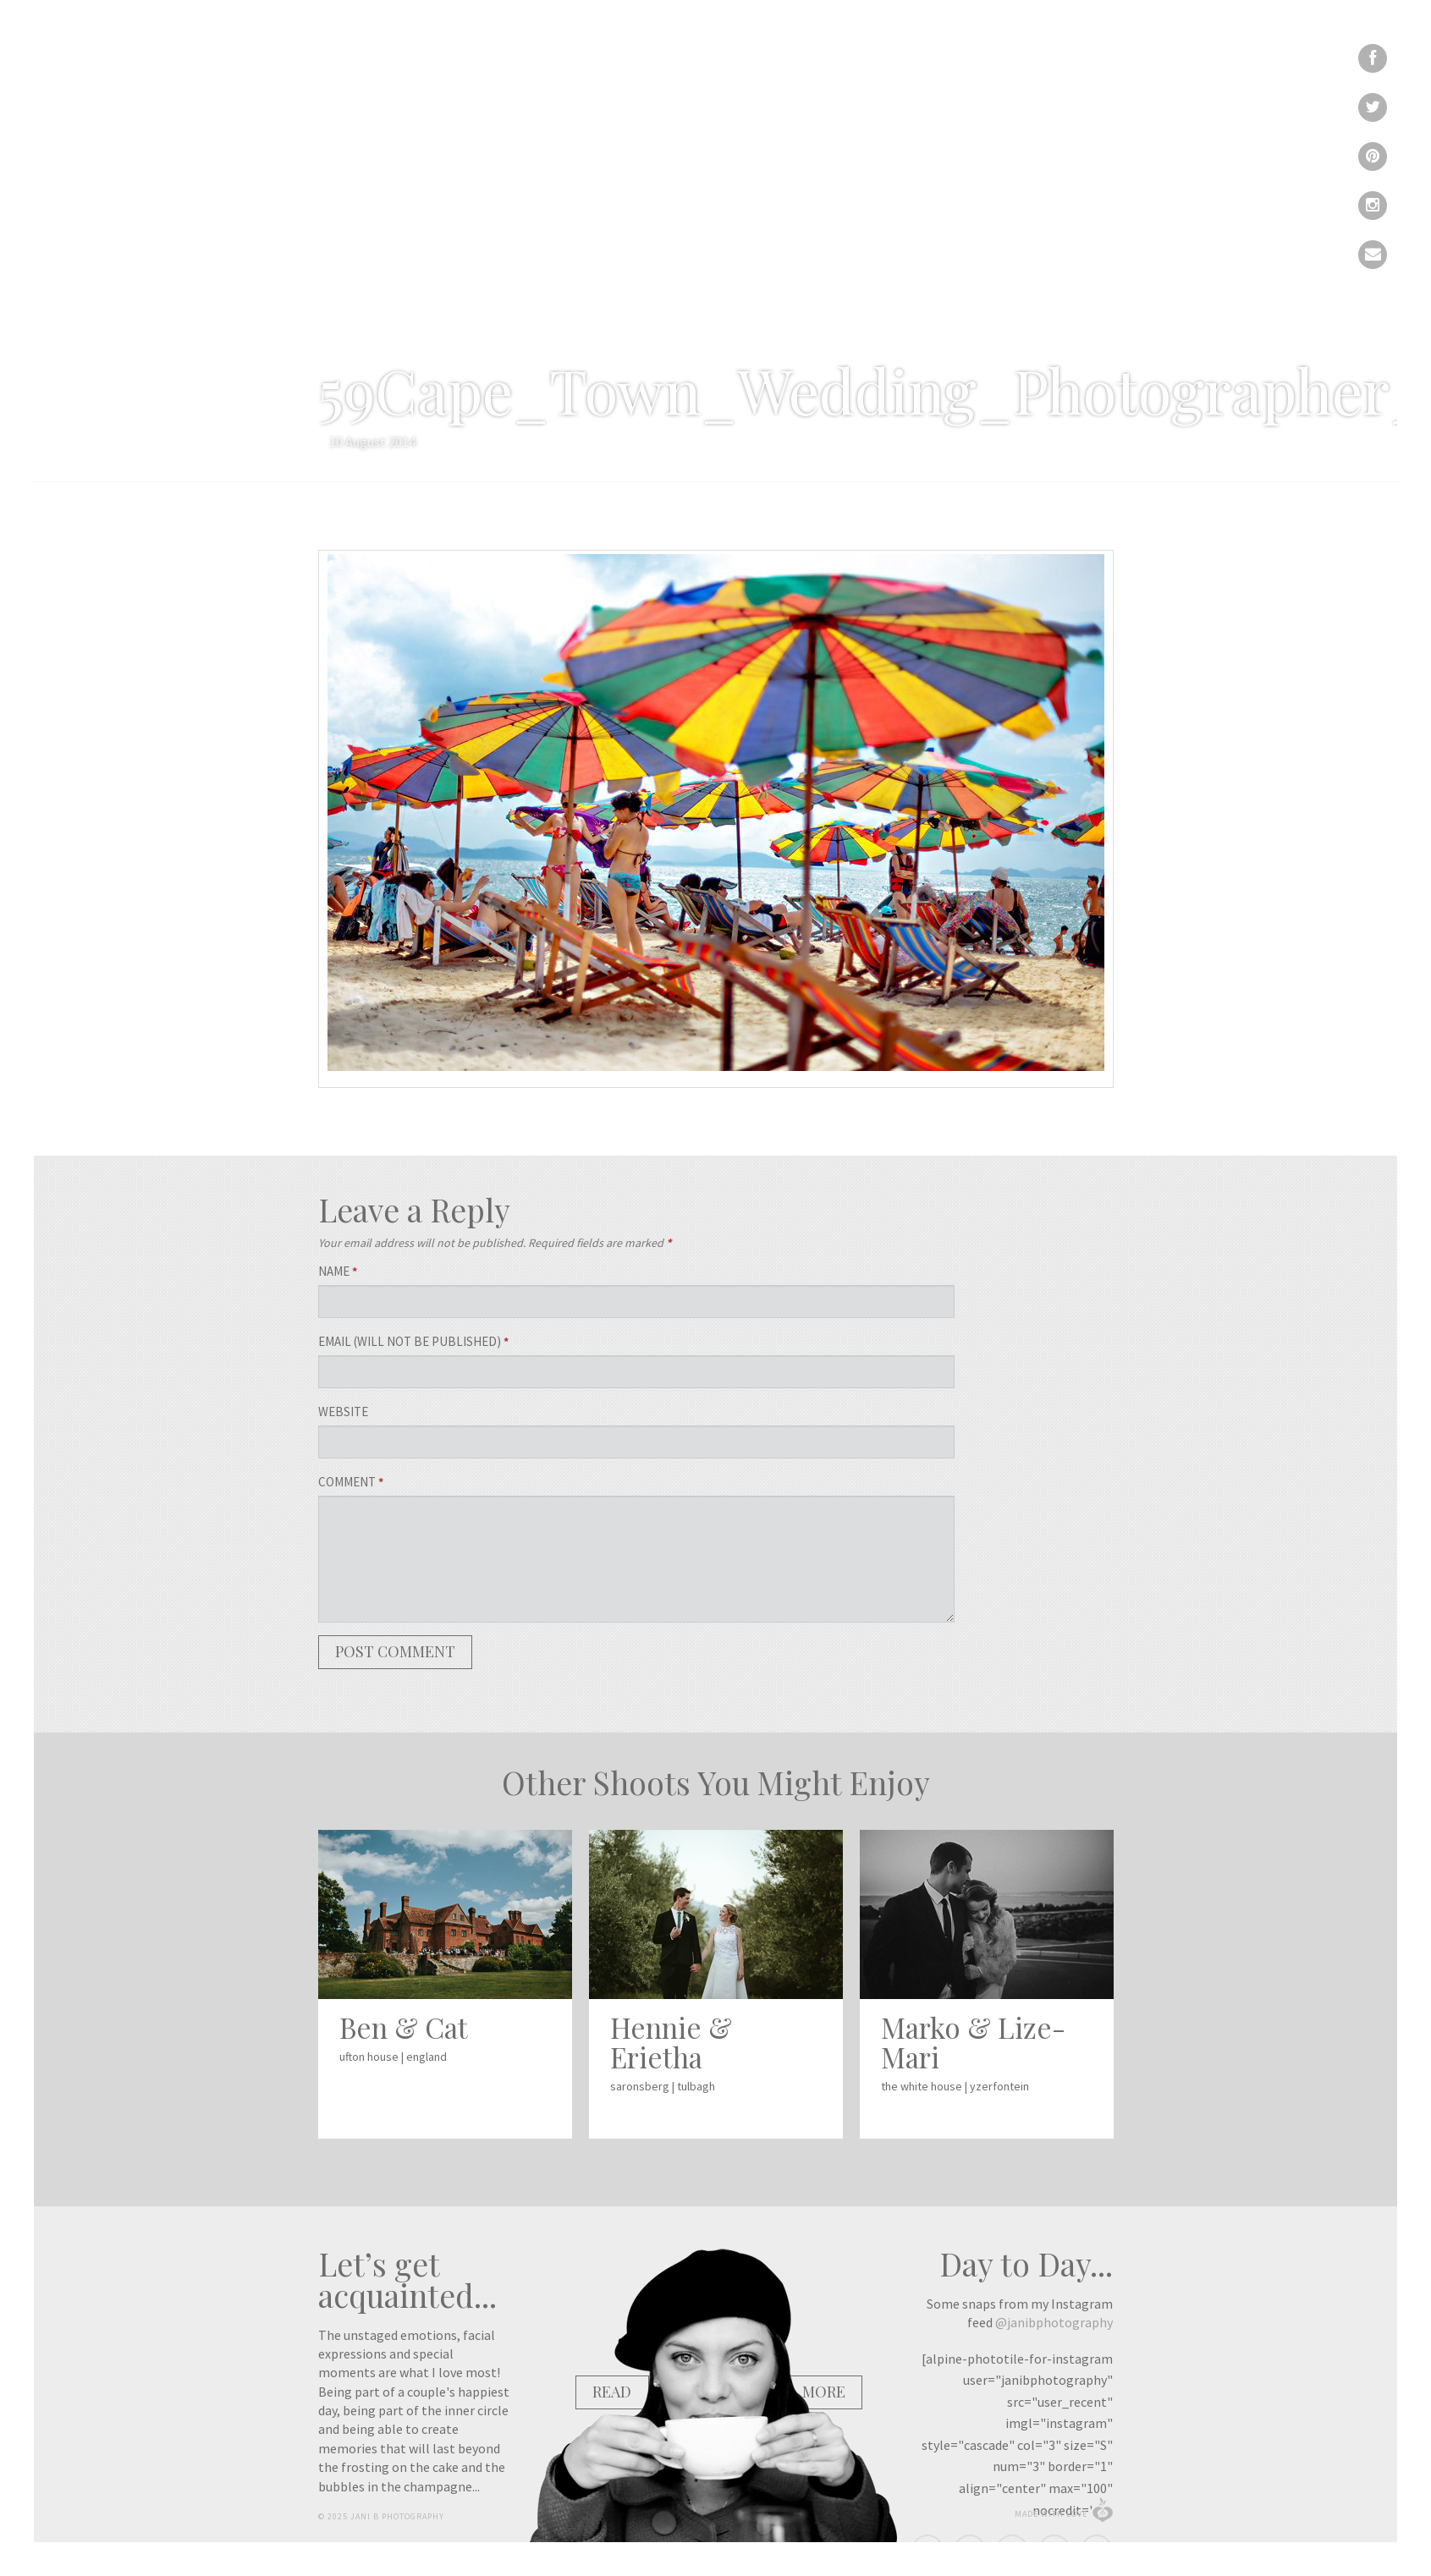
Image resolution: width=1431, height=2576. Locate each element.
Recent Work (633, 93)
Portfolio (737, 93)
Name (337, 1271)
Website (343, 1411)
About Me (826, 93)
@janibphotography (1054, 2322)
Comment (350, 1482)
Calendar (914, 93)
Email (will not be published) (413, 1341)
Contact (996, 93)
